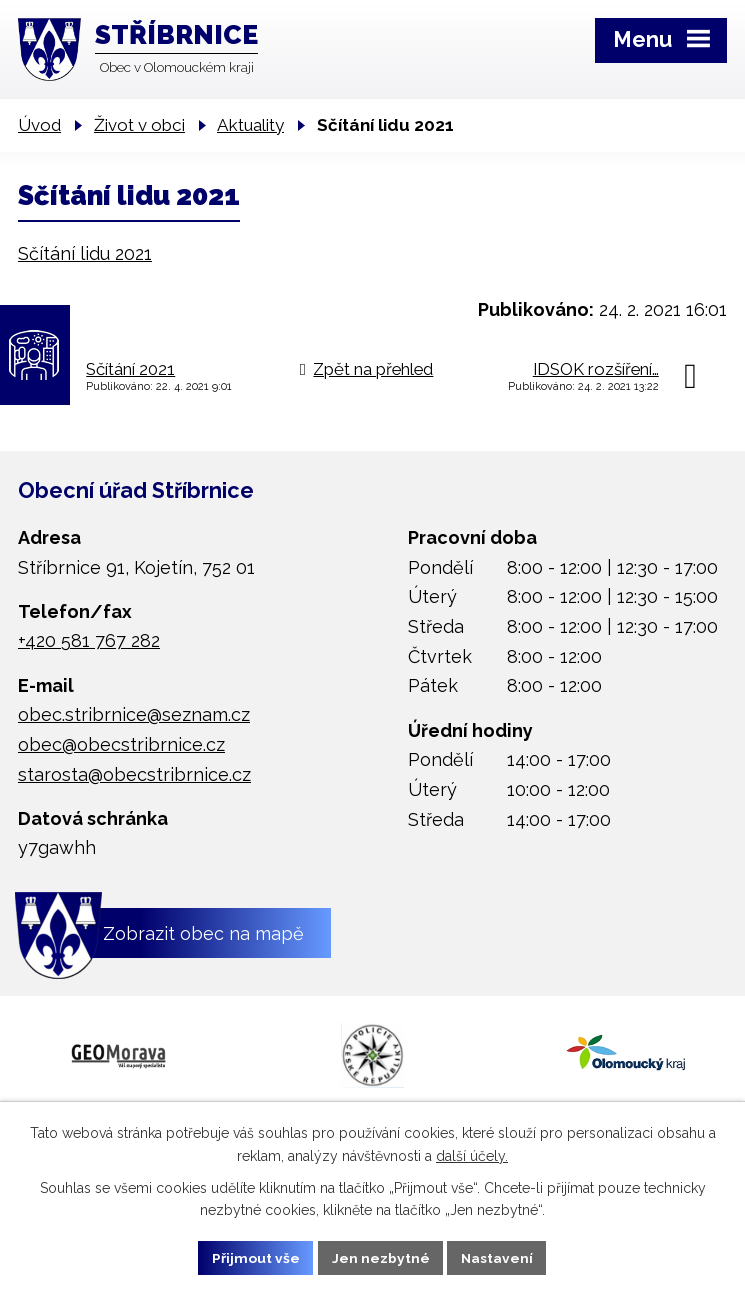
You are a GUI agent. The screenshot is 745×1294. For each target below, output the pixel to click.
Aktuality (250, 125)
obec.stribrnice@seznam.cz (134, 714)
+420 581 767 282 (89, 640)
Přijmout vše (255, 1257)
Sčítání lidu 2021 (85, 253)
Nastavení (497, 1257)
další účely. (472, 1155)
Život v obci (139, 125)
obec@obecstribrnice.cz (121, 744)
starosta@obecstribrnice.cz (134, 774)
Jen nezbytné (380, 1257)
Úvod (39, 125)
